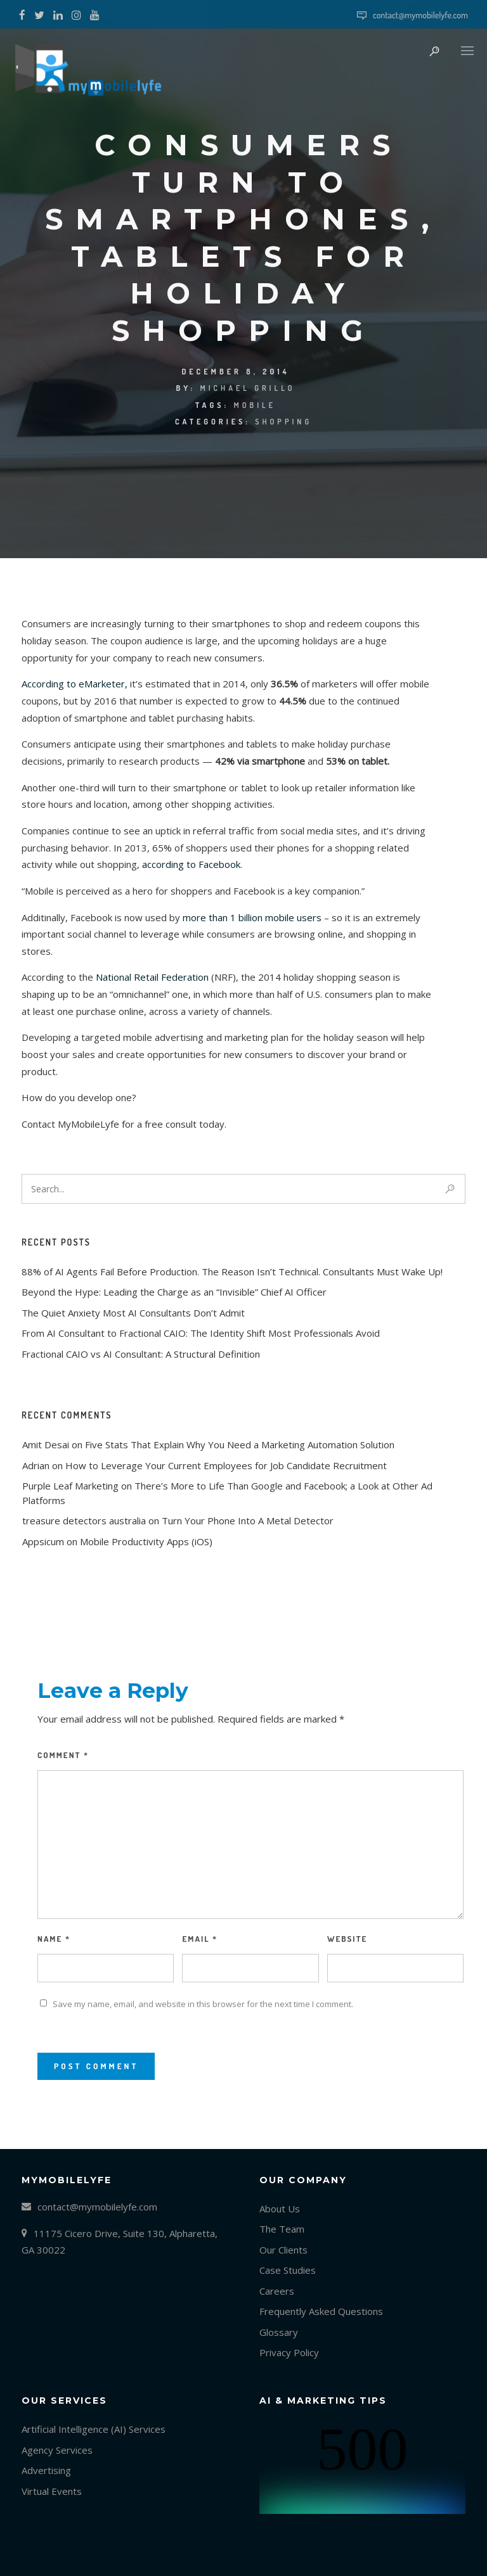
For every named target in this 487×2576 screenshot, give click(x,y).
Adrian (35, 1465)
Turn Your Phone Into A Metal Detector (248, 1520)
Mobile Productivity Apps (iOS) (146, 1541)
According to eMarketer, (74, 683)
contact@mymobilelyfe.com (420, 15)
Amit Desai (45, 1444)
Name (53, 1939)
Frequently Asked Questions (321, 2311)
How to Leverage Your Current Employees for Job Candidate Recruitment (226, 1465)
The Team (281, 2228)
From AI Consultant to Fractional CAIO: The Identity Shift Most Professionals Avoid (201, 1333)
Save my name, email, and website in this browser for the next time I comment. (203, 2004)
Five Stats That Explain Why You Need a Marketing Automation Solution (239, 1444)
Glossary (278, 2332)
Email (200, 1939)
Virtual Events (52, 2491)
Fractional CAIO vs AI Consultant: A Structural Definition (141, 1354)
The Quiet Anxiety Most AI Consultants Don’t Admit (133, 1312)
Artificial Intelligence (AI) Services (94, 2429)
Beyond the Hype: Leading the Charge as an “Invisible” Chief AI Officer (174, 1291)
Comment (63, 1755)
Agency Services (57, 2450)
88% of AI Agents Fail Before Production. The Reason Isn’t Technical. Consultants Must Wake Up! (232, 1271)
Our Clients (283, 2249)
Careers (276, 2291)
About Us (279, 2208)
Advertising (46, 2470)
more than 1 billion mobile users (253, 917)
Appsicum (43, 1541)
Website (347, 1939)
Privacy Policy (289, 2352)
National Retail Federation (152, 977)
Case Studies (287, 2270)
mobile (254, 405)
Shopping (283, 421)
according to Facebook (191, 864)
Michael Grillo (247, 388)
